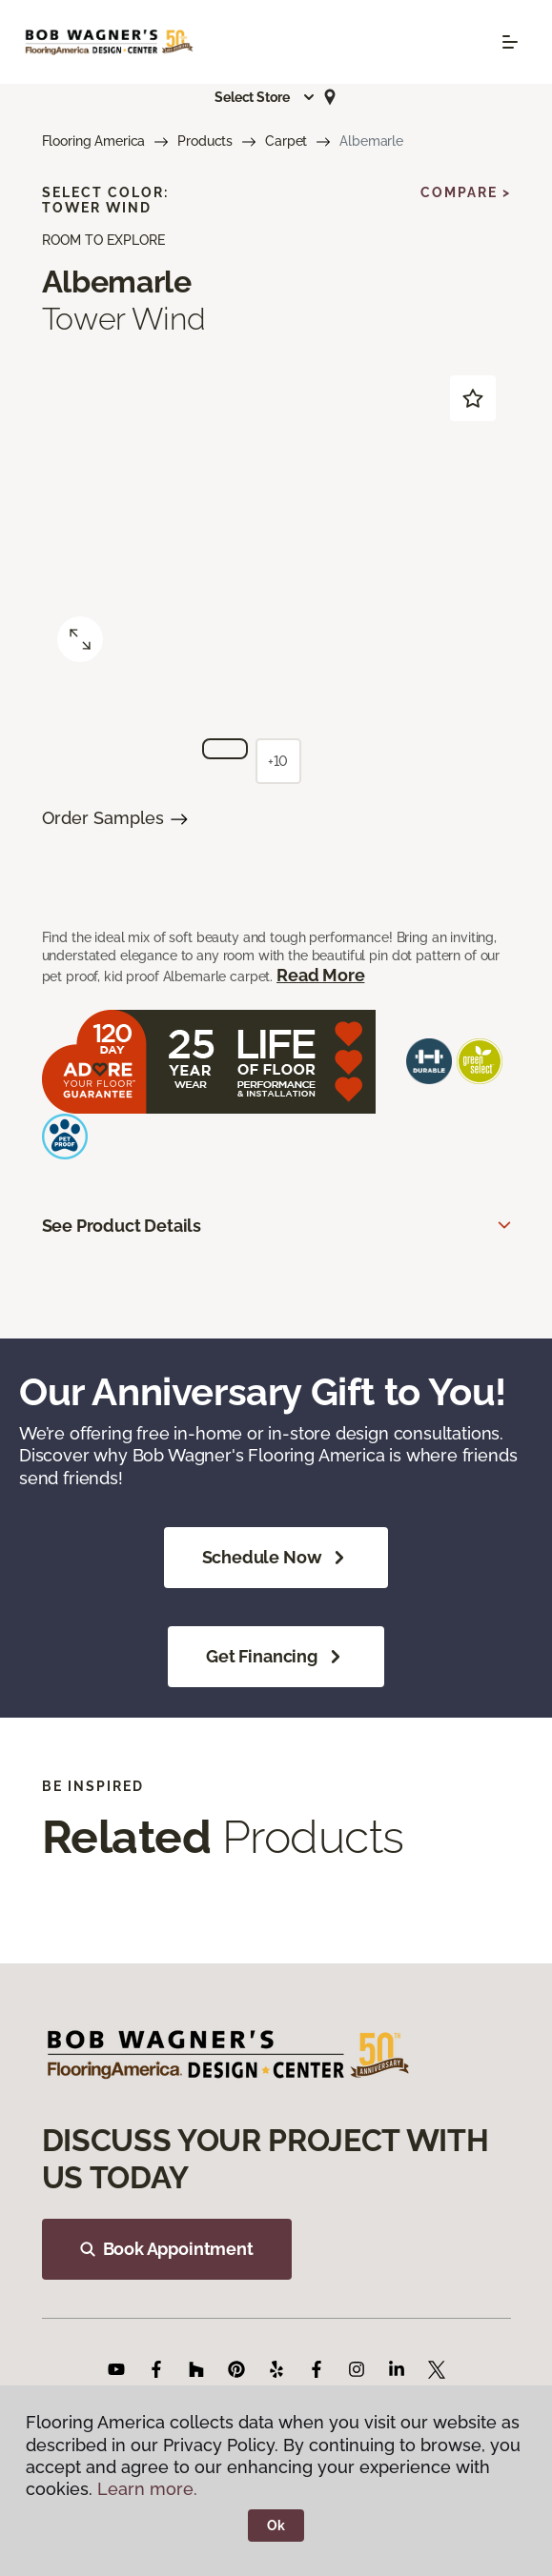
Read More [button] (320, 975)
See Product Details (122, 1226)
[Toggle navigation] (510, 42)
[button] (265, 97)
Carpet (286, 141)
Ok (276, 2525)
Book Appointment (167, 2249)
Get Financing (276, 1656)
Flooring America (94, 141)
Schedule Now (276, 1557)
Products (205, 141)
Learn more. (147, 2489)
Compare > (465, 192)
